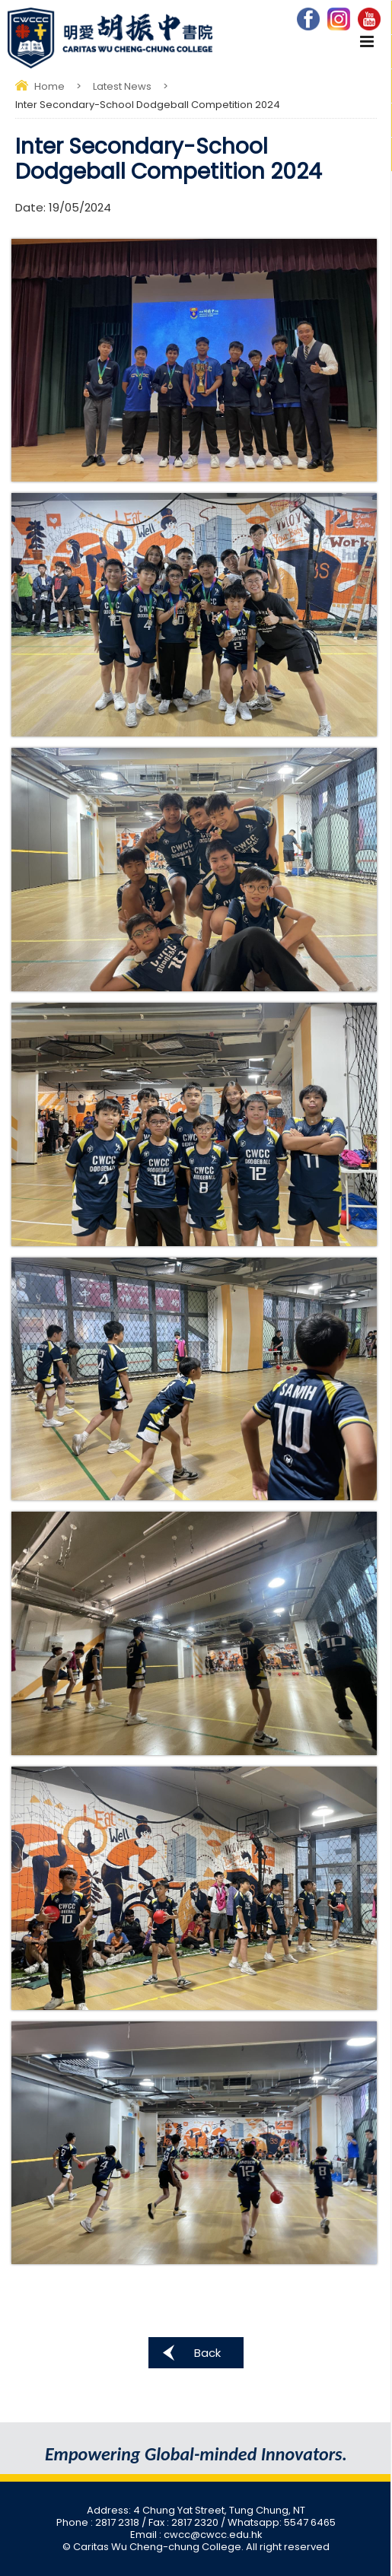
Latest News (122, 86)
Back (207, 2353)
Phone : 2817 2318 (99, 2522)
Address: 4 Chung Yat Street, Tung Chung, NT (196, 2510)
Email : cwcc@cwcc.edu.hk (196, 2534)
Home (49, 86)
